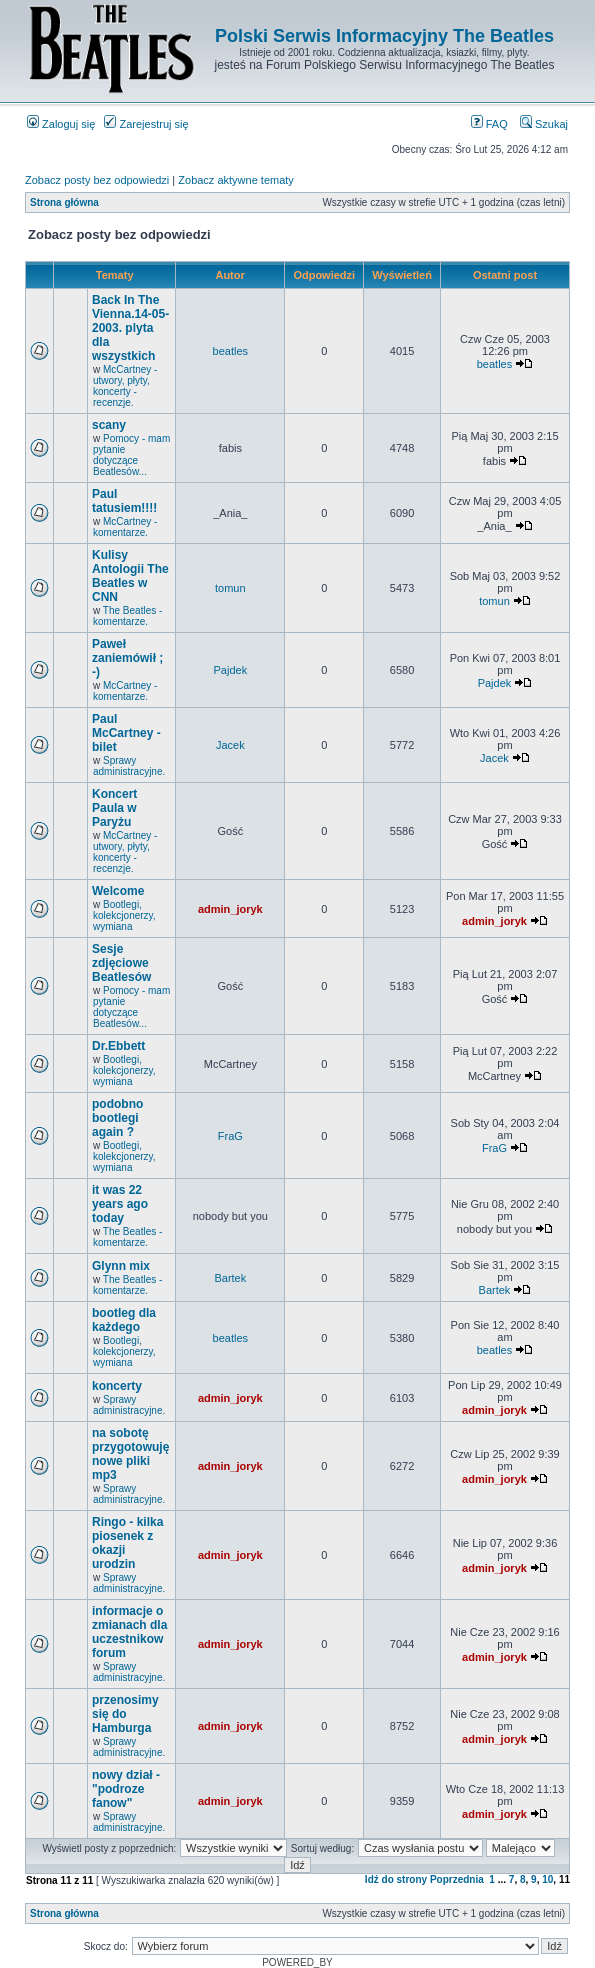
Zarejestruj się (146, 124)
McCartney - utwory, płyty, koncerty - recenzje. (125, 386)
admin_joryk (230, 909)
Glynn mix (121, 1266)
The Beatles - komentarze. (127, 616)
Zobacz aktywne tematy (236, 180)
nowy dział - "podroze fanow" (126, 1789)
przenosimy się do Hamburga (125, 1714)
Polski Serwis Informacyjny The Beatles (384, 36)
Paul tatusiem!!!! (124, 501)
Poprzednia (457, 1879)
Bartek (230, 1278)
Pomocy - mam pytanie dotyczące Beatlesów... (131, 455)
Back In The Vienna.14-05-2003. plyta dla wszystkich (130, 328)
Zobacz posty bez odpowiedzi (97, 180)
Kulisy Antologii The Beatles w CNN (130, 576)
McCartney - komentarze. (125, 527)
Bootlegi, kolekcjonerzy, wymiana (124, 915)
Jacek (230, 745)
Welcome (118, 891)
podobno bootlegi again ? (117, 1118)
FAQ (489, 124)
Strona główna (64, 202)
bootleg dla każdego (124, 1320)
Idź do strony (396, 1879)
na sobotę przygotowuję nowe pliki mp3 (130, 1454)
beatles (230, 351)
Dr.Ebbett (118, 1046)
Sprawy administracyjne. (129, 766)
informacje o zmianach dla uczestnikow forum (129, 1632)
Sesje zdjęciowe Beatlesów (121, 963)
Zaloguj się (61, 124)
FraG (230, 1136)
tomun (230, 588)
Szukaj (544, 124)
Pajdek (231, 670)
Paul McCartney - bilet (126, 733)
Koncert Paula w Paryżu (114, 808)
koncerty (117, 1386)
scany (109, 425)
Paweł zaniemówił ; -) (127, 658)
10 (547, 1879)
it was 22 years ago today (120, 1204)
